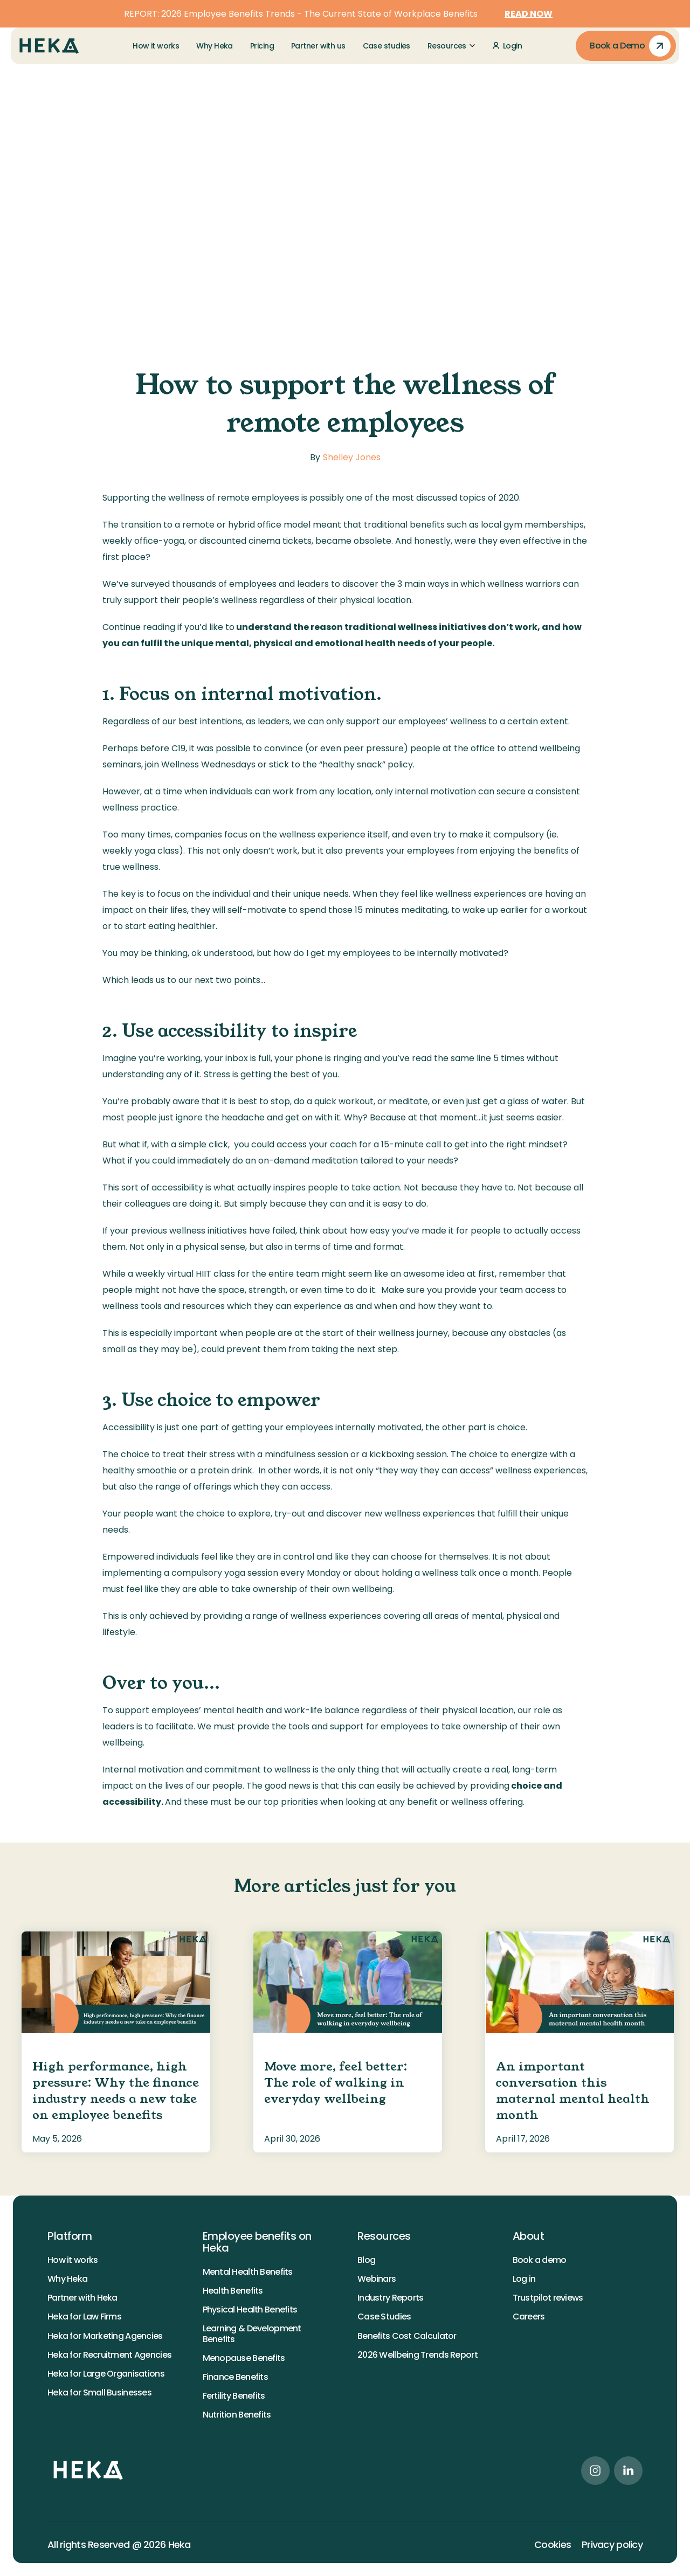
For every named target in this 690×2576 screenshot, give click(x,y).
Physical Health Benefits (250, 2309)
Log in (524, 2279)
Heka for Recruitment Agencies (109, 2355)
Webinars (376, 2279)
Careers (529, 2316)
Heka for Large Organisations (105, 2374)
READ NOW (529, 14)
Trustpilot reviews (548, 2298)
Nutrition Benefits (237, 2414)
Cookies (552, 2545)
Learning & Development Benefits (252, 2333)
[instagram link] (595, 2470)
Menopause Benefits (244, 2358)
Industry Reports (390, 2298)
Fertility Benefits (234, 2396)
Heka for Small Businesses (99, 2392)
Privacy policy (612, 2545)
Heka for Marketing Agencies (105, 2336)
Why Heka (67, 2279)
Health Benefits (233, 2291)
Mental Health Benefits (248, 2272)
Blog (366, 2260)
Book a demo (540, 2260)
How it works (72, 2260)
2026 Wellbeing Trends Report (417, 2355)
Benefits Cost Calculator (407, 2336)
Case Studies (384, 2316)
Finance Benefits (235, 2377)
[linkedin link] (628, 2470)
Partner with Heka (82, 2298)
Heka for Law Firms (84, 2316)
